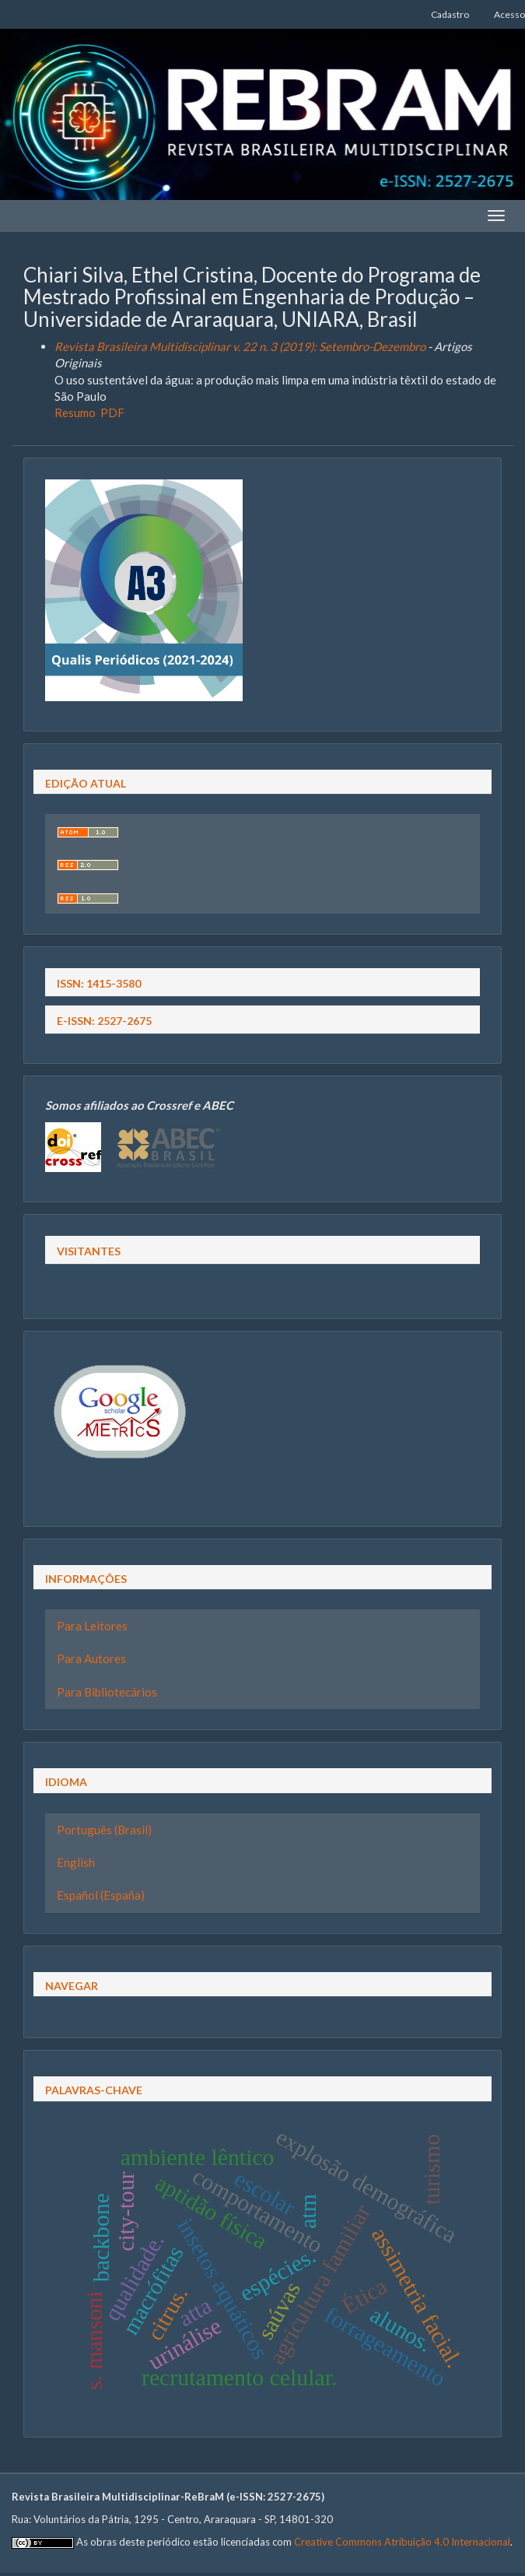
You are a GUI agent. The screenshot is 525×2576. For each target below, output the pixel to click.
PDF (112, 412)
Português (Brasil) (104, 1830)
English (76, 1862)
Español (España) (101, 1895)
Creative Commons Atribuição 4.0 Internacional (402, 2542)
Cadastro (450, 14)
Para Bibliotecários (107, 1692)
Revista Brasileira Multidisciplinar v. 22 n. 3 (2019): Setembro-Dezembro (239, 346)
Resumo (75, 412)
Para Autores (91, 1658)
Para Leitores (92, 1626)
